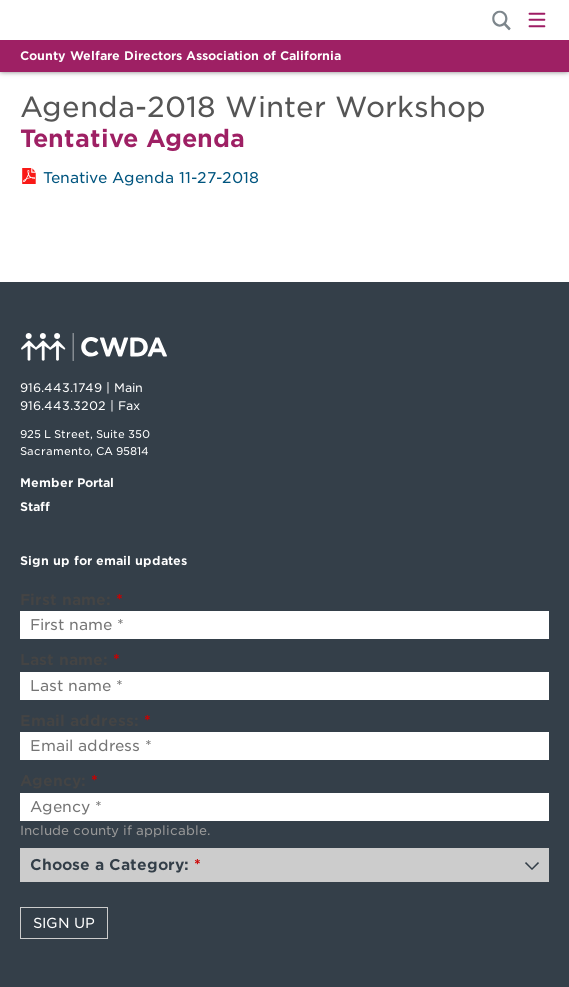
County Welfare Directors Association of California (180, 55)
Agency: (59, 781)
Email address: (85, 721)
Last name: (70, 660)
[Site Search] (501, 20)
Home (88, 20)
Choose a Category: (115, 865)
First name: (71, 600)
